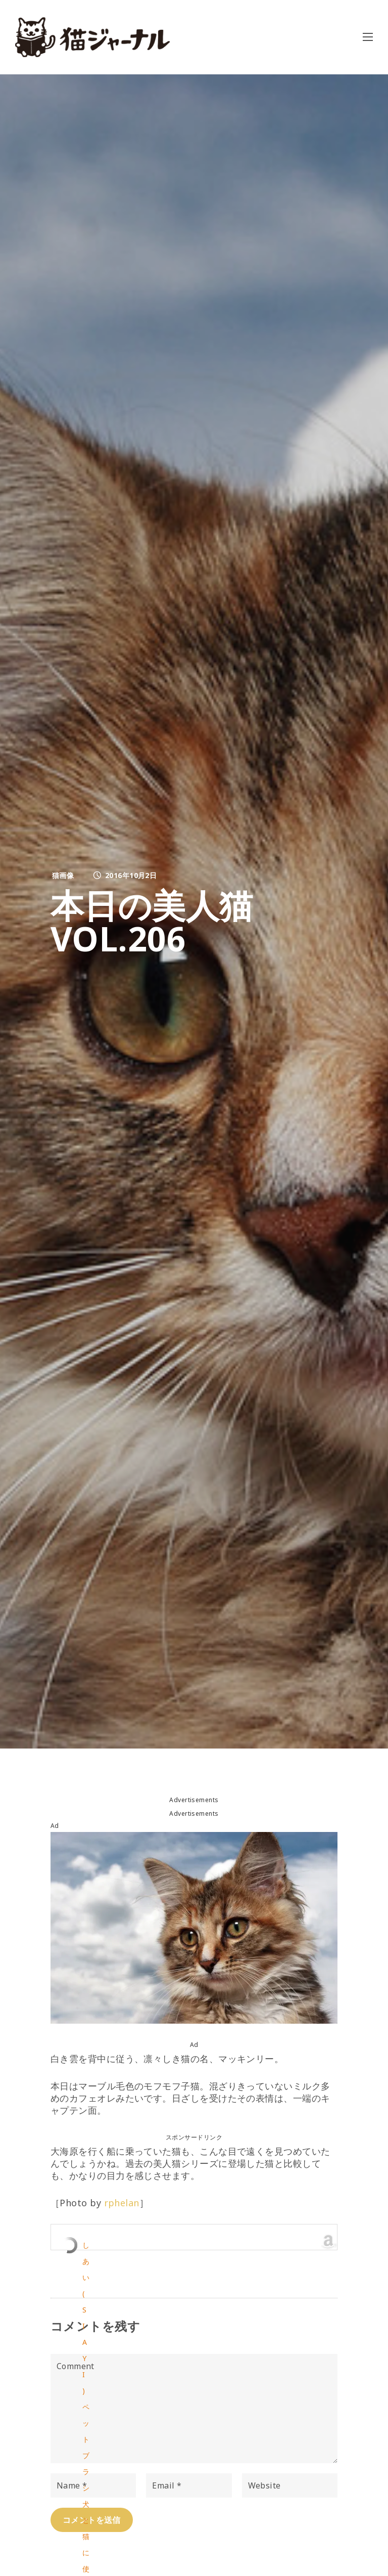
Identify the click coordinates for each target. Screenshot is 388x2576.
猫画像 (63, 875)
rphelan (121, 2203)
